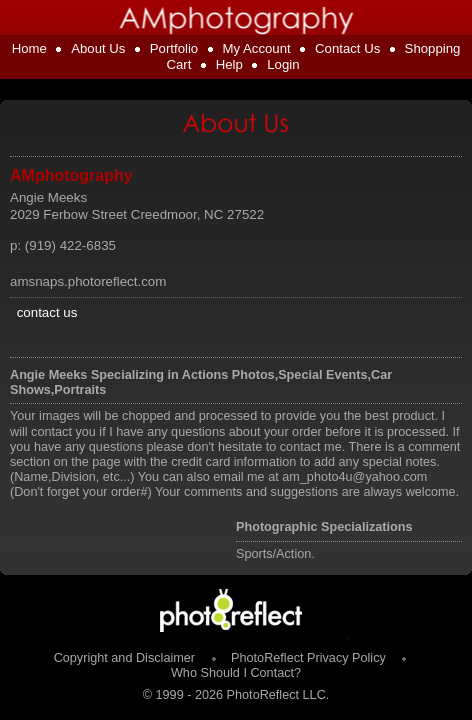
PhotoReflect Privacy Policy (308, 658)
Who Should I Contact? (236, 673)
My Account (257, 48)
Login (283, 64)
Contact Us (347, 48)
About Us (98, 48)
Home (29, 48)
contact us (47, 312)
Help (229, 64)
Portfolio (174, 48)
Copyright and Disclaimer (126, 658)
